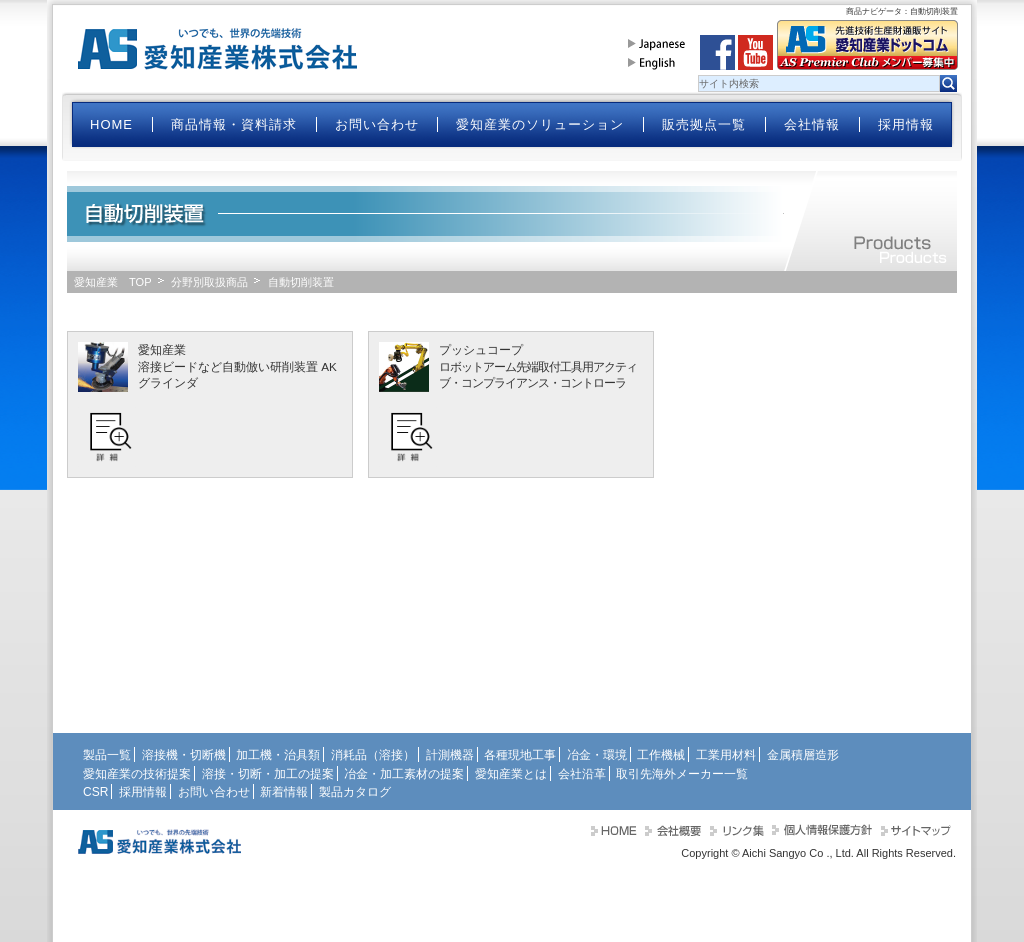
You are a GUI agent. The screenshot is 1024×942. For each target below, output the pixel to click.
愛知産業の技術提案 (137, 774)
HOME (111, 124)
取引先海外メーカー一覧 (682, 774)
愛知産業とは (511, 774)
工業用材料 (726, 755)
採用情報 (906, 124)
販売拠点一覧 (704, 124)
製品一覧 (107, 755)
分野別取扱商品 (209, 282)
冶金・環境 (597, 755)
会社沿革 (582, 774)
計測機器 (450, 755)
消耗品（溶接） (373, 755)
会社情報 (812, 124)
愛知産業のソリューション (540, 124)
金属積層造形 (803, 755)
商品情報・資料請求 (234, 124)
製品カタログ (355, 792)
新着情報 (284, 792)
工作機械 (661, 755)
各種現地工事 (520, 755)
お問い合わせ (377, 124)
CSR (95, 792)
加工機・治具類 (278, 755)
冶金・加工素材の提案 (404, 774)
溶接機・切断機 (184, 755)
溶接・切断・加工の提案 (268, 774)
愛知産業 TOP (113, 282)
